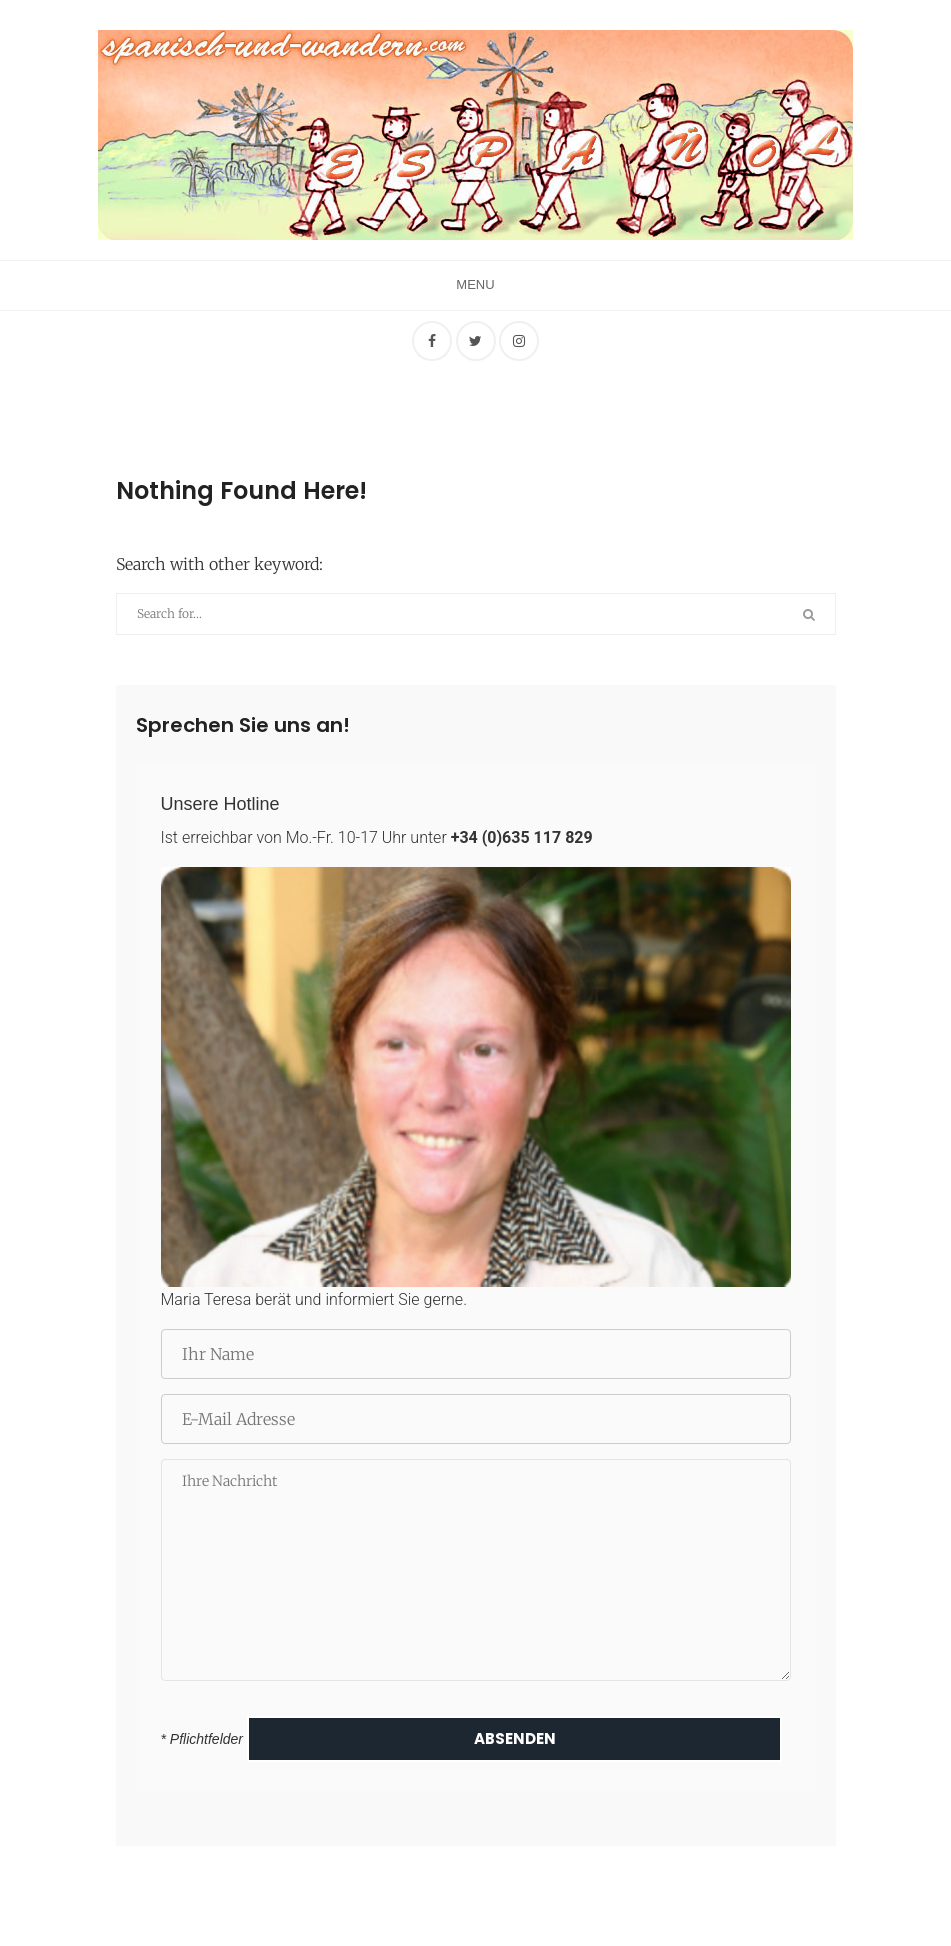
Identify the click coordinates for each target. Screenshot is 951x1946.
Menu (475, 284)
